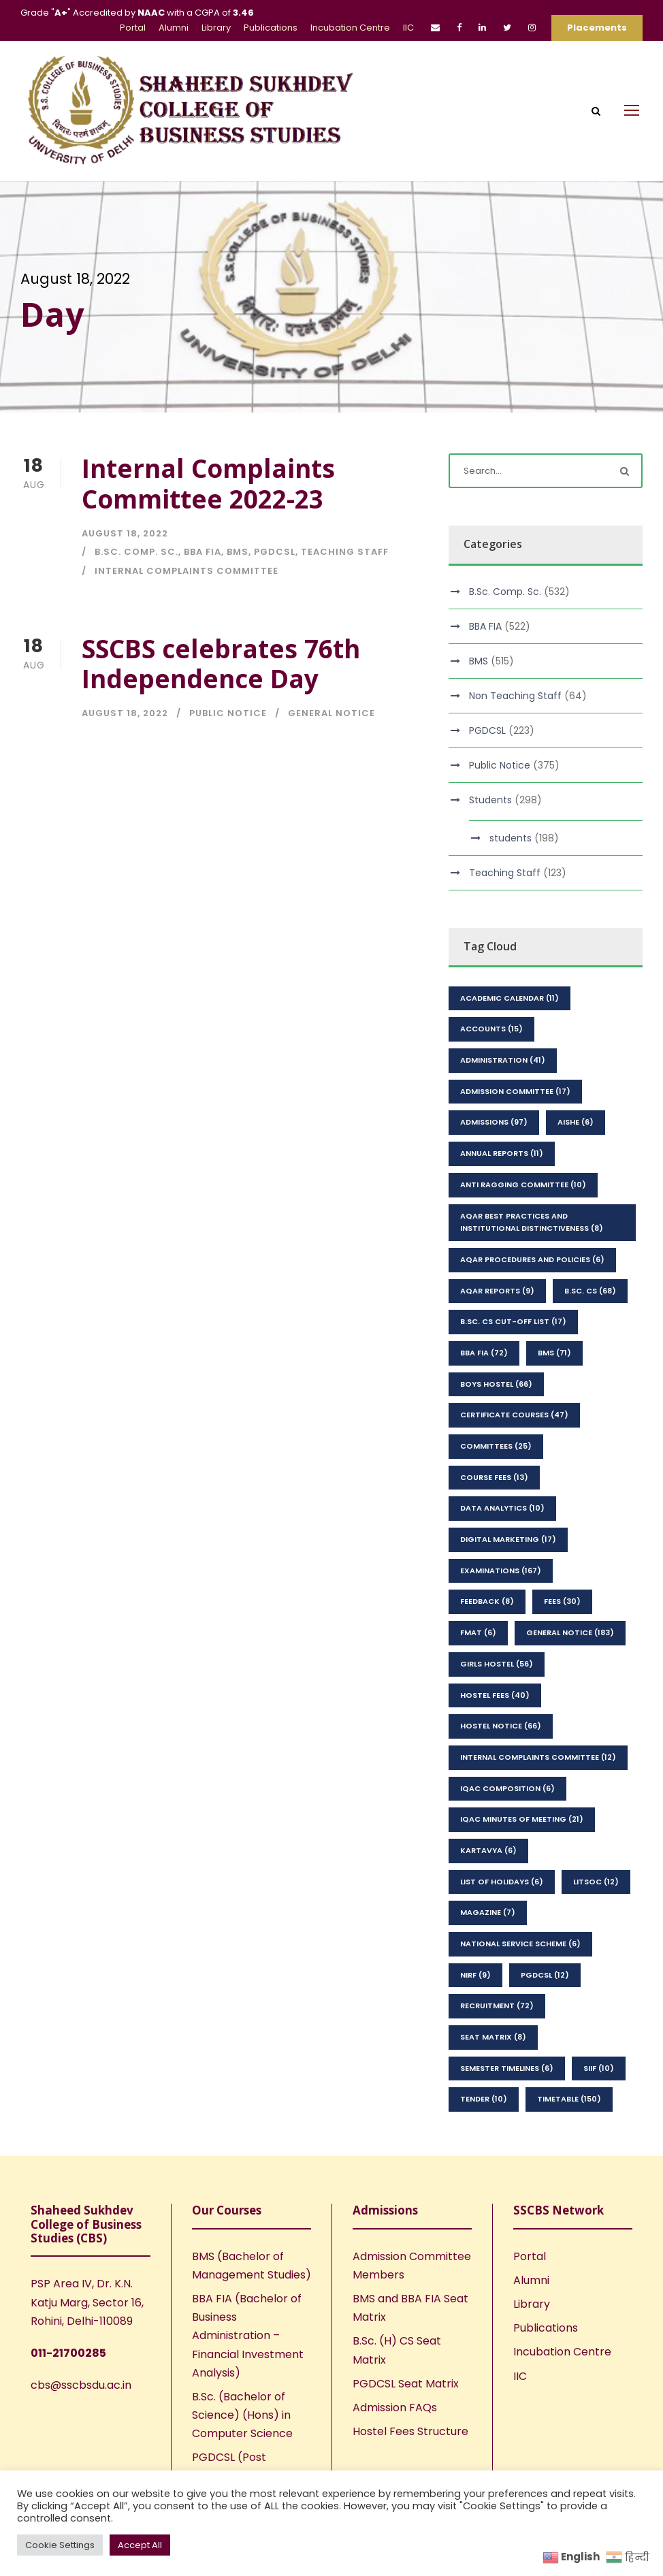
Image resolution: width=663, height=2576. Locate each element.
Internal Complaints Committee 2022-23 (208, 483)
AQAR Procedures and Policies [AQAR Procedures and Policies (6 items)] (532, 1259)
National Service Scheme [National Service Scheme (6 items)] (520, 1943)
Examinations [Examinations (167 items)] (500, 1570)
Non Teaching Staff (515, 696)
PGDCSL (274, 551)
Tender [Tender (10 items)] (483, 2098)
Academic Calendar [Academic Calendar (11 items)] (509, 998)
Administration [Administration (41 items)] (502, 1059)
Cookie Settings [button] (60, 2545)
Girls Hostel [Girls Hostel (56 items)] (496, 1663)
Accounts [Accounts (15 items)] (491, 1028)
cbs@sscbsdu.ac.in (81, 2385)
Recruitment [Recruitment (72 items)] (497, 2005)
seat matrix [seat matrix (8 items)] (493, 2036)
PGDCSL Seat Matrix (406, 2384)
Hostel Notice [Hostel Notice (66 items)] (500, 1725)
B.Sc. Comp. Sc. (136, 551)
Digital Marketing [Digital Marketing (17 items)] (508, 1539)
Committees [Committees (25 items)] (496, 1445)
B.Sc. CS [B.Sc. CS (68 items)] (590, 1290)
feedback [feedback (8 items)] (487, 1601)
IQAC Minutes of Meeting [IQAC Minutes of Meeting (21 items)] (521, 1819)
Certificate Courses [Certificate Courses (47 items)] (514, 1414)
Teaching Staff (345, 551)
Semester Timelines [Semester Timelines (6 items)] (506, 2068)
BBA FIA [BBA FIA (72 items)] (484, 1352)
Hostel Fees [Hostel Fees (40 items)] (495, 1695)
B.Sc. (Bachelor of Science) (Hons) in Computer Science (242, 2415)
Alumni (174, 27)
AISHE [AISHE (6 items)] (575, 1121)
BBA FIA (202, 551)
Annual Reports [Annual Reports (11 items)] (501, 1153)
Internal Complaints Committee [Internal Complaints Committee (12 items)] (538, 1757)
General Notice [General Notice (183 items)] (570, 1632)
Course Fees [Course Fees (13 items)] (494, 1477)
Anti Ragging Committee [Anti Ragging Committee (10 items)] (523, 1184)
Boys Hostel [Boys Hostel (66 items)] (496, 1384)
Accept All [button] (140, 2545)
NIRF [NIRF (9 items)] (475, 1974)
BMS (237, 551)
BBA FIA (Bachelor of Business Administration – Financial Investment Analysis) (248, 2336)
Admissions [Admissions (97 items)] (494, 1121)
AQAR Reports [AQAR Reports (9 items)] (497, 1290)
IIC (408, 27)
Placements (597, 27)
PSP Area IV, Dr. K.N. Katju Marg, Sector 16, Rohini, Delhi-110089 (87, 2302)
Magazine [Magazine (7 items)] (487, 1912)
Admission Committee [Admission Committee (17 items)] (515, 1091)
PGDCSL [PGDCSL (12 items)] (545, 1974)
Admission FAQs (395, 2407)
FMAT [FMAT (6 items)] (478, 1632)
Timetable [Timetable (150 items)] (569, 2098)
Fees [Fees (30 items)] (562, 1601)
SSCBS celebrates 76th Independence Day (221, 663)
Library (216, 27)
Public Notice (228, 713)
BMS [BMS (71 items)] (554, 1352)
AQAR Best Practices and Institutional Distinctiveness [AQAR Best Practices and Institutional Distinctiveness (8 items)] (531, 1222)
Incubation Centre (350, 27)
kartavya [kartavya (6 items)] (488, 1850)
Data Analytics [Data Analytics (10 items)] (502, 1507)
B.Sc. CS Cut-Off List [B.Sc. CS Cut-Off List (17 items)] (513, 1321)
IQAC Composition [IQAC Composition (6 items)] (507, 1788)
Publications (270, 27)
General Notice (331, 713)
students (510, 838)
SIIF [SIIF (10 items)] (598, 2068)
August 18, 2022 (125, 533)
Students (490, 800)
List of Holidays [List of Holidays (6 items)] (501, 1881)
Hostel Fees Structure (410, 2431)
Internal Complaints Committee (186, 570)
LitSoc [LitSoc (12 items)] (596, 1881)
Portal (133, 27)
